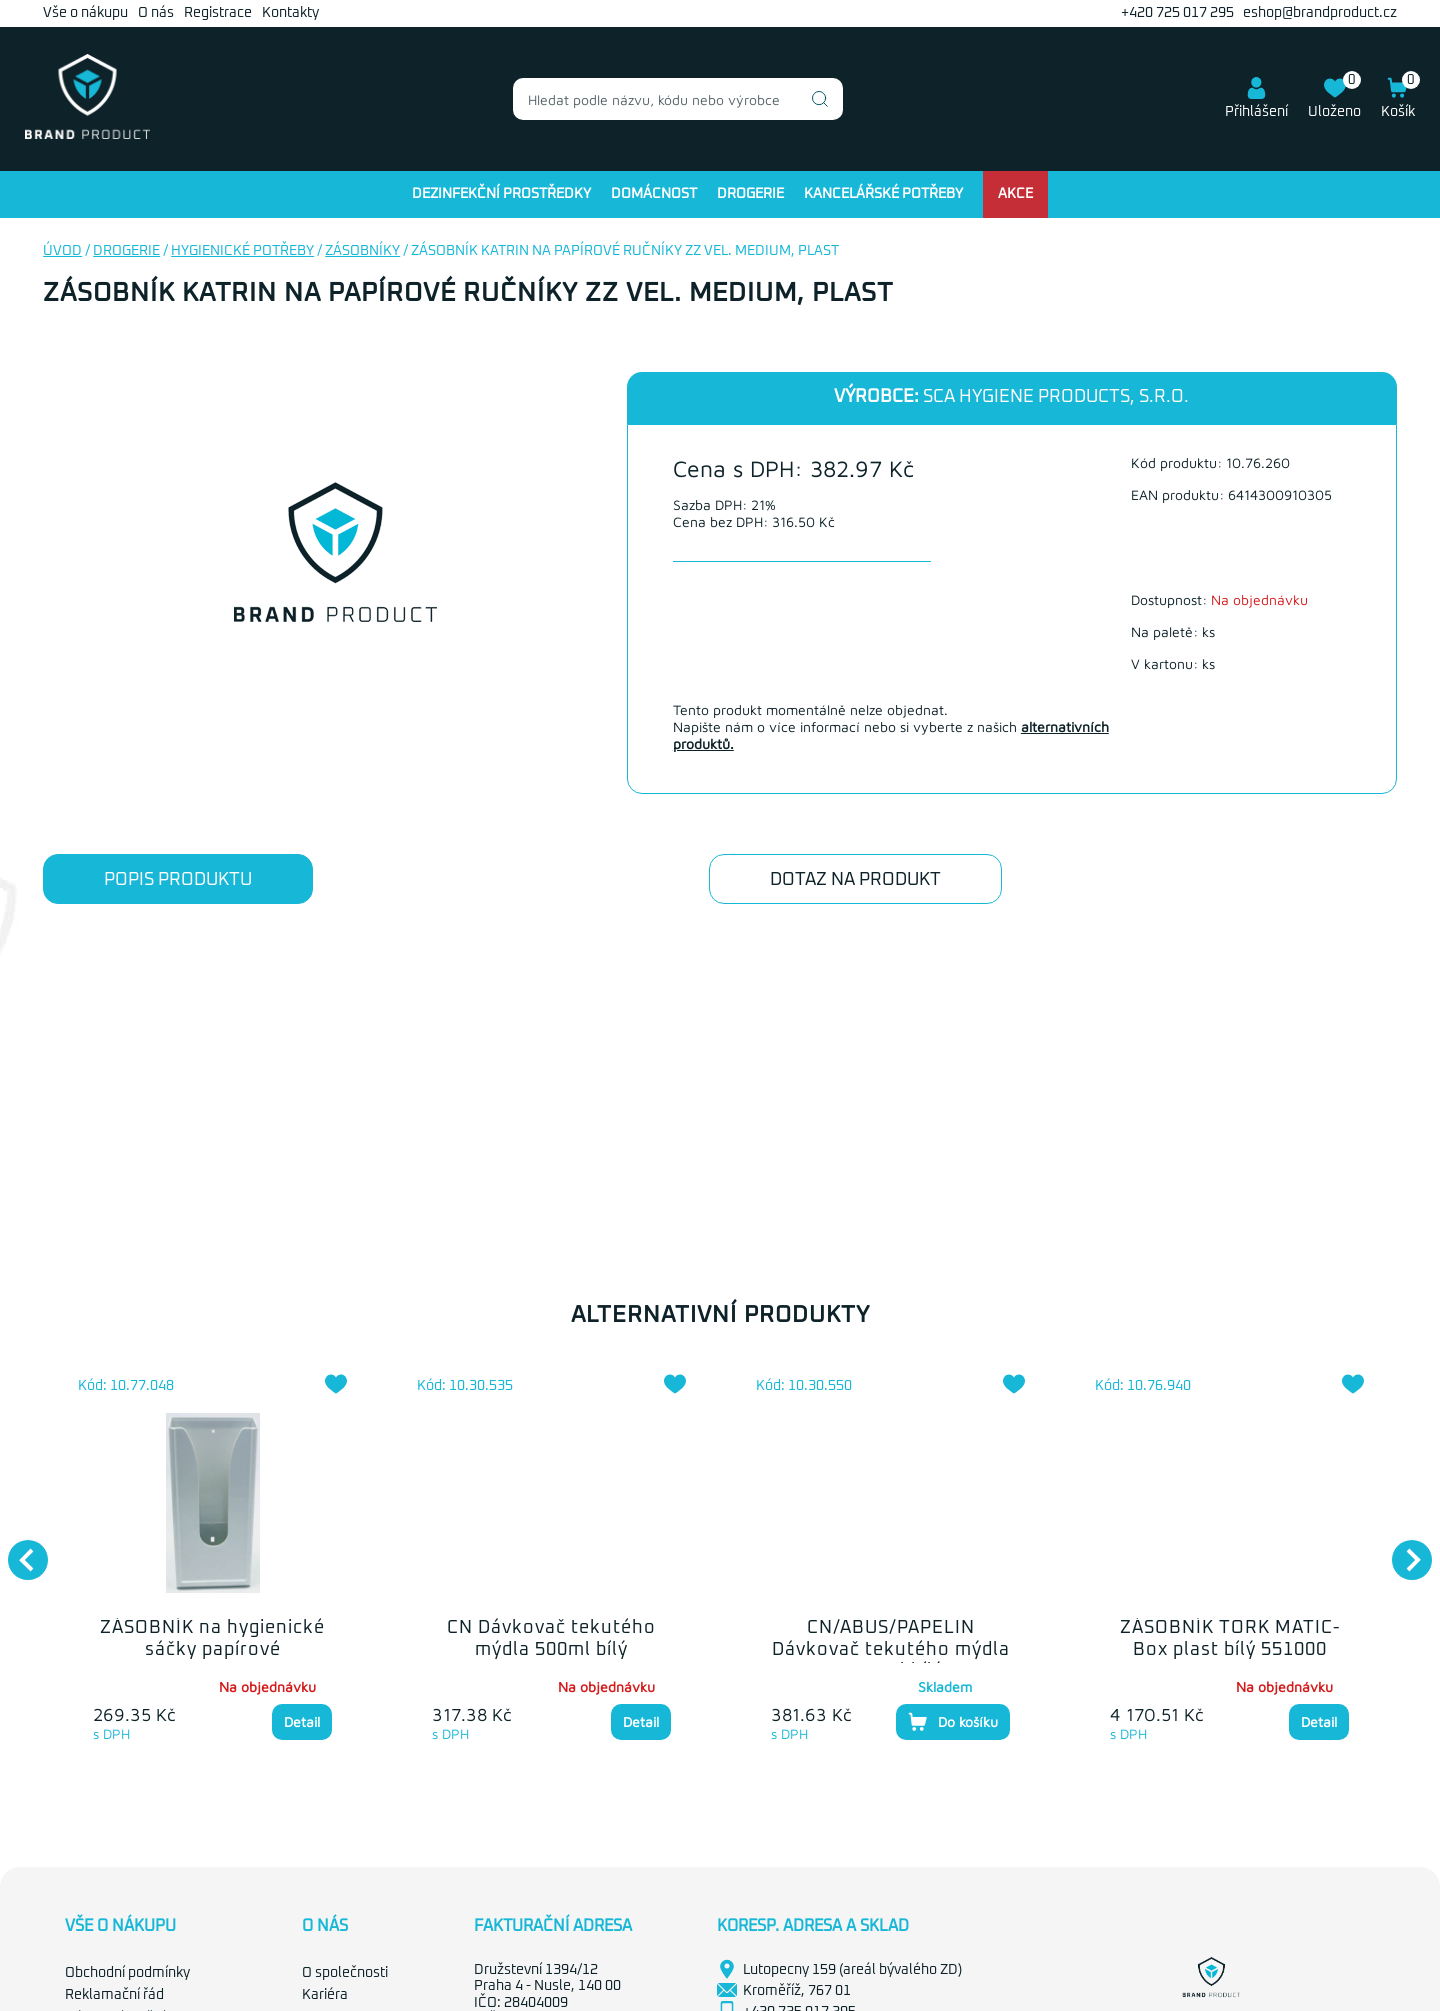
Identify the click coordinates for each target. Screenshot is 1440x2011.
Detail (302, 1721)
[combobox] (678, 99)
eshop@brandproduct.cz (1320, 13)
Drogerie (750, 194)
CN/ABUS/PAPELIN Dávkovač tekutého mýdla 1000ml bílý (891, 1649)
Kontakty (290, 13)
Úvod (62, 251)
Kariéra (325, 1995)
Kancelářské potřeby (883, 194)
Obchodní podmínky (127, 1973)
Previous (18, 1550)
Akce (1015, 194)
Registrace (218, 13)
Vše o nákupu (85, 13)
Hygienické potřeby (242, 251)
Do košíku (953, 1722)
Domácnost (654, 194)
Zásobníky (362, 251)
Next (1402, 1550)
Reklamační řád (114, 1995)
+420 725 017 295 (1177, 13)
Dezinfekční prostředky (501, 194)
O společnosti (345, 1973)
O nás (156, 13)
